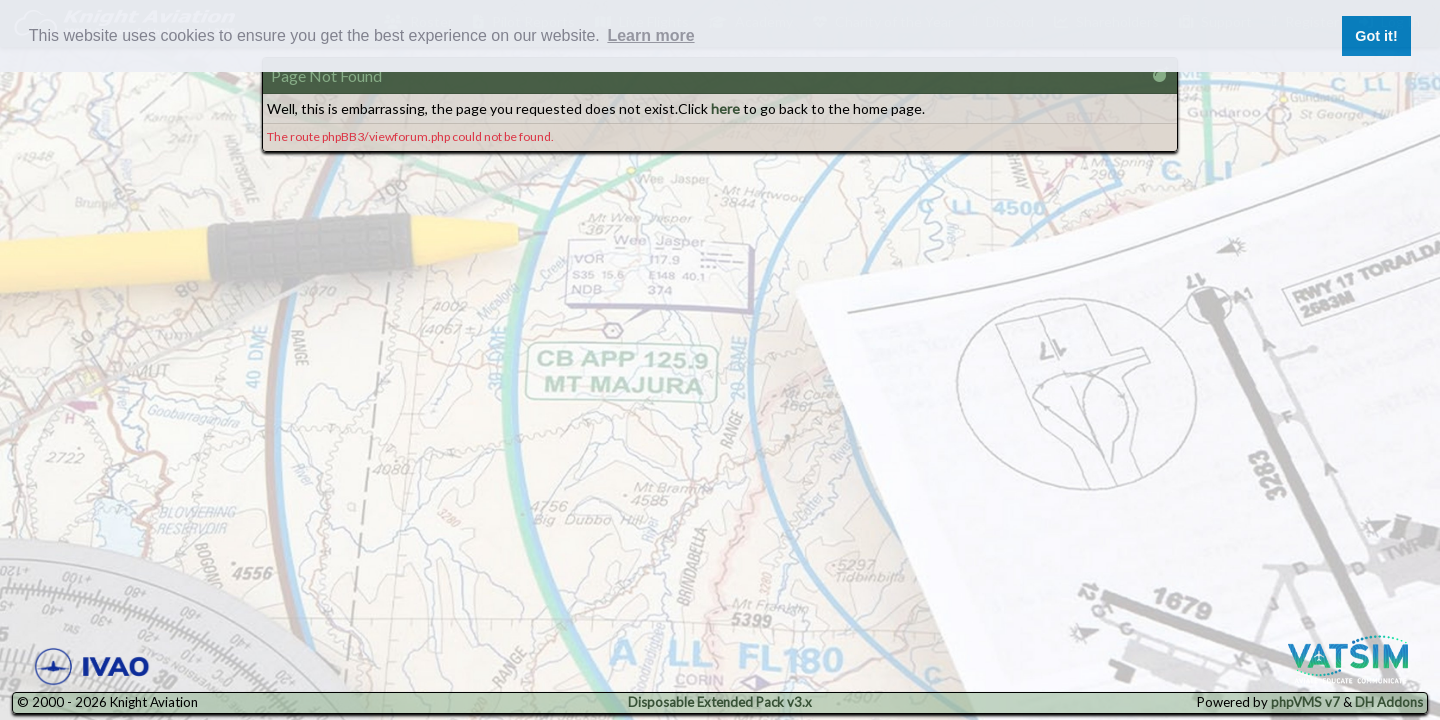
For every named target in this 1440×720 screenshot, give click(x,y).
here (725, 108)
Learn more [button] (650, 35)
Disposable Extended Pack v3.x (720, 702)
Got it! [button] (1376, 36)
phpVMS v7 (1305, 702)
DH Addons (1389, 702)
